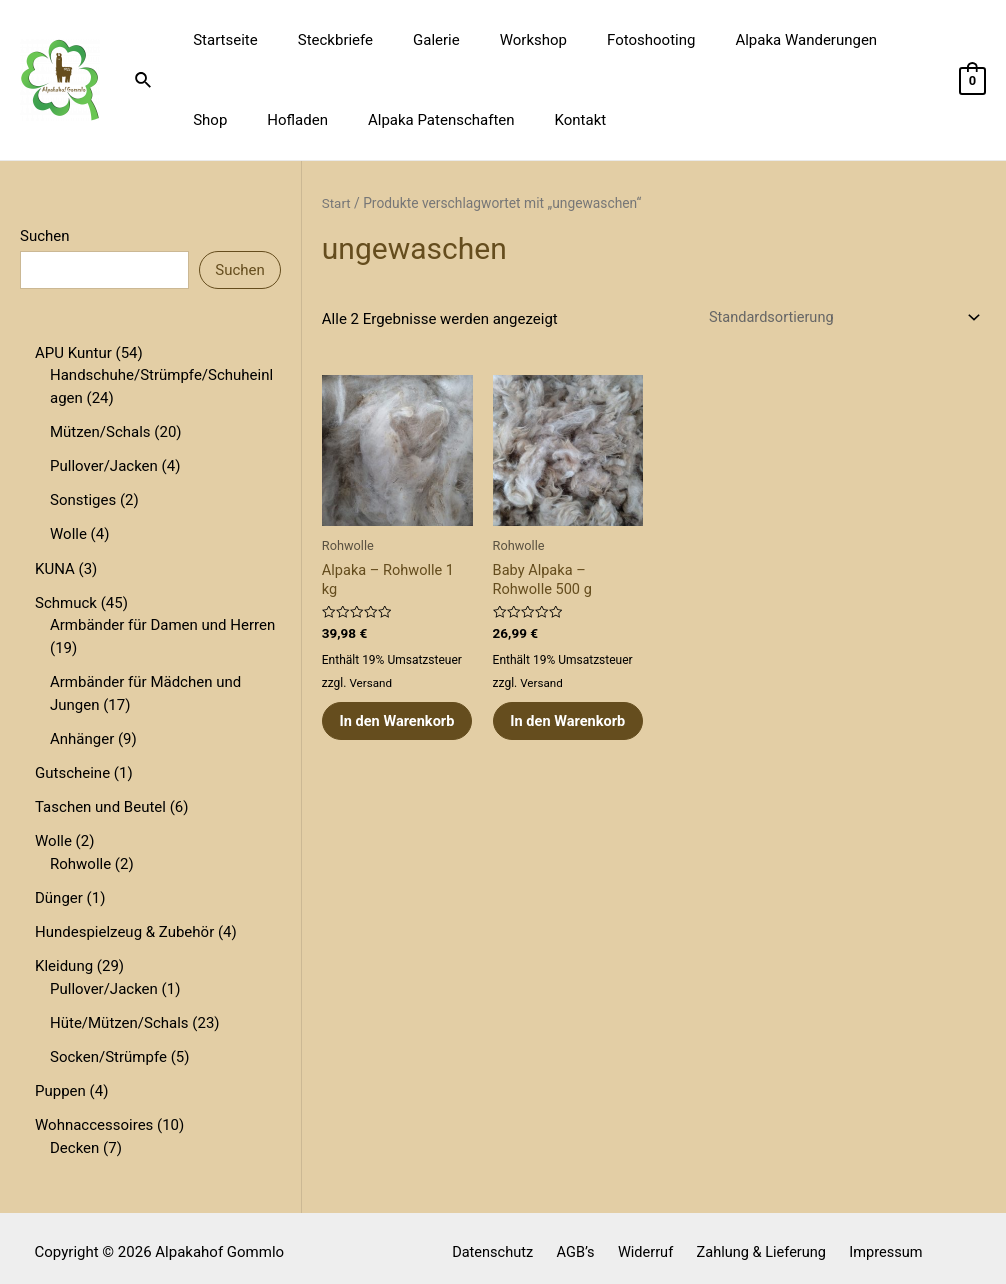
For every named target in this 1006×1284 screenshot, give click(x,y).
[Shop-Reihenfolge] (836, 317)
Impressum (873, 1243)
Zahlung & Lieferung (755, 1243)
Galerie (411, 40)
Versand (371, 685)
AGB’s (581, 1243)
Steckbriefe (320, 40)
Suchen (45, 236)
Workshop (498, 40)
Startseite (220, 40)
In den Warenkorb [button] (379, 734)
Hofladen (218, 120)
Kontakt (481, 120)
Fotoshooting (606, 40)
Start (337, 203)
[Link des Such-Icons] (144, 80)
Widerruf (644, 1243)
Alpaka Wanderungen (751, 40)
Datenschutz (505, 1243)
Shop (869, 40)
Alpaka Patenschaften (352, 120)
